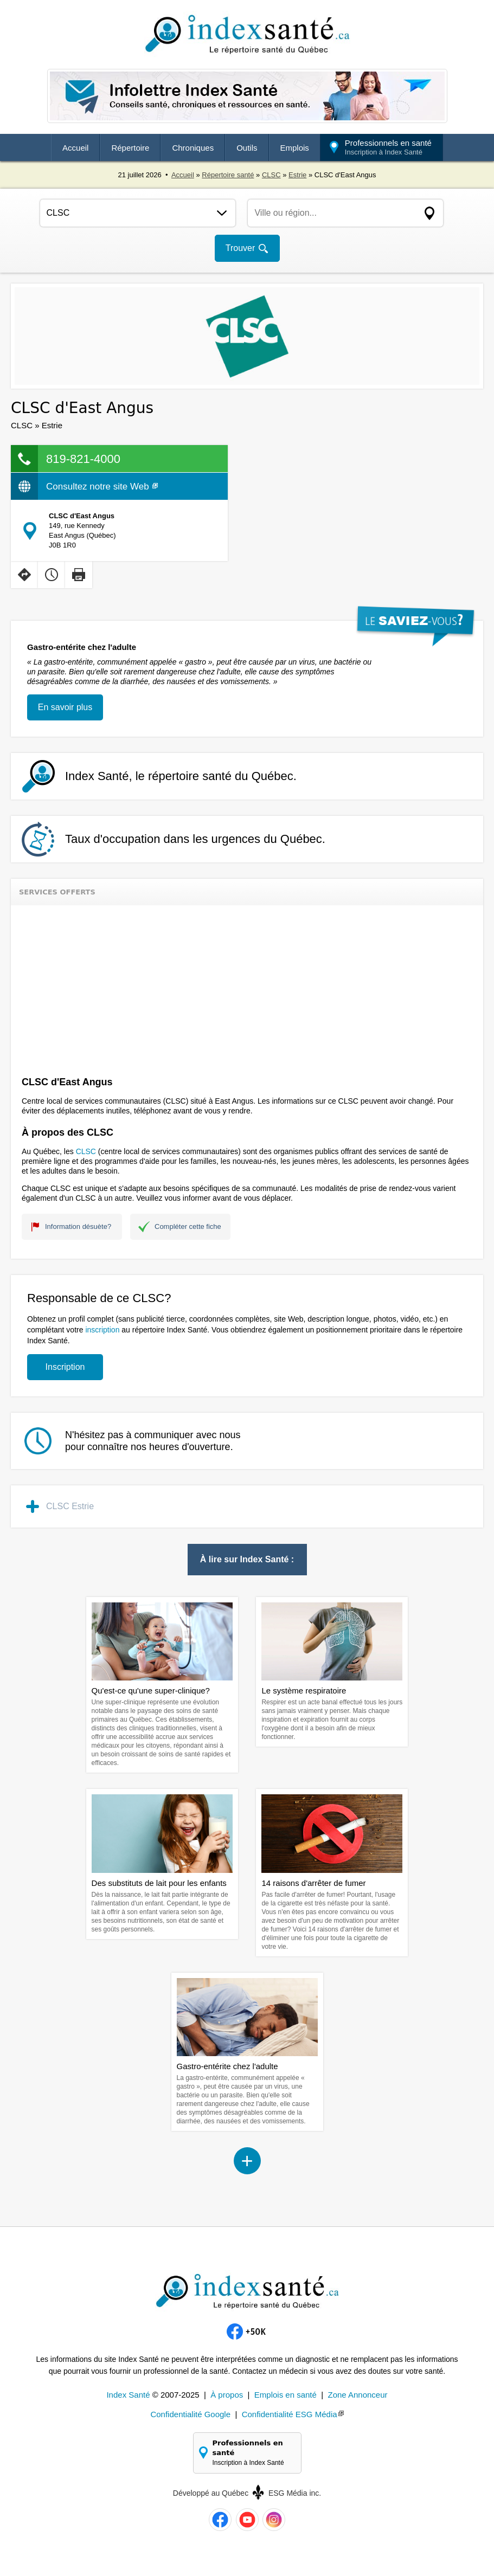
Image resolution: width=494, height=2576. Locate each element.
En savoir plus (65, 707)
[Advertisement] (247, 986)
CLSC (271, 175)
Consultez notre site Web (102, 486)
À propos (226, 2394)
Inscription (65, 1366)
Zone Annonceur (357, 2394)
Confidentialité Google (190, 2414)
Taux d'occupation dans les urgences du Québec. (195, 839)
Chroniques (193, 147)
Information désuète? (78, 1226)
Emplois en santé (285, 2394)
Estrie (297, 175)
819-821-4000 (83, 459)
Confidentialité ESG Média (289, 2414)
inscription (102, 1329)
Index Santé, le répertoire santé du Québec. (181, 776)
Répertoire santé (228, 175)
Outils (246, 147)
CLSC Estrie (70, 1506)
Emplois (294, 147)
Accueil (75, 147)
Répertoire (130, 147)
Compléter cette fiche (188, 1226)
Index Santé (128, 2394)
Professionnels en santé (388, 147)
